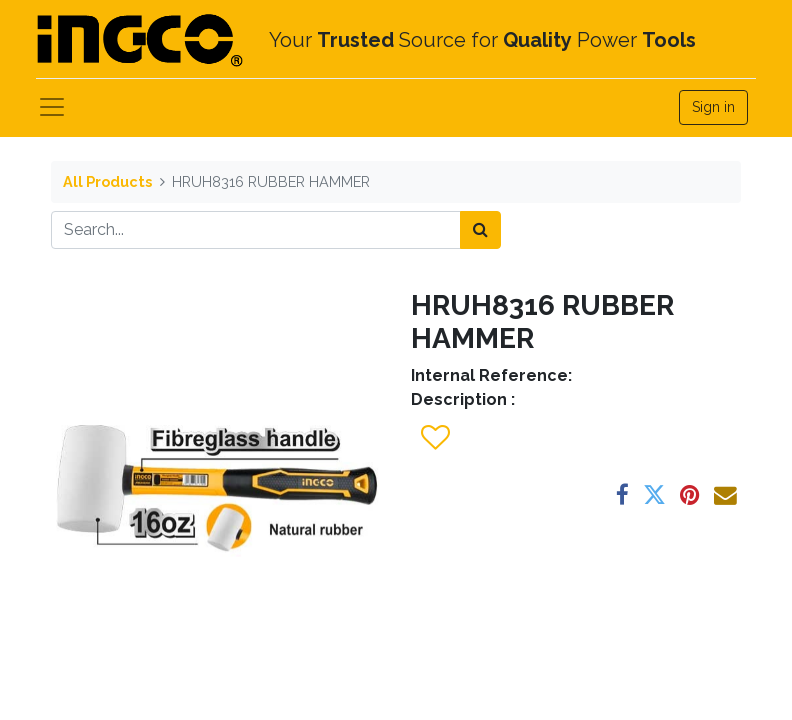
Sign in (713, 107)
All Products (107, 181)
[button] (434, 438)
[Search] (480, 230)
